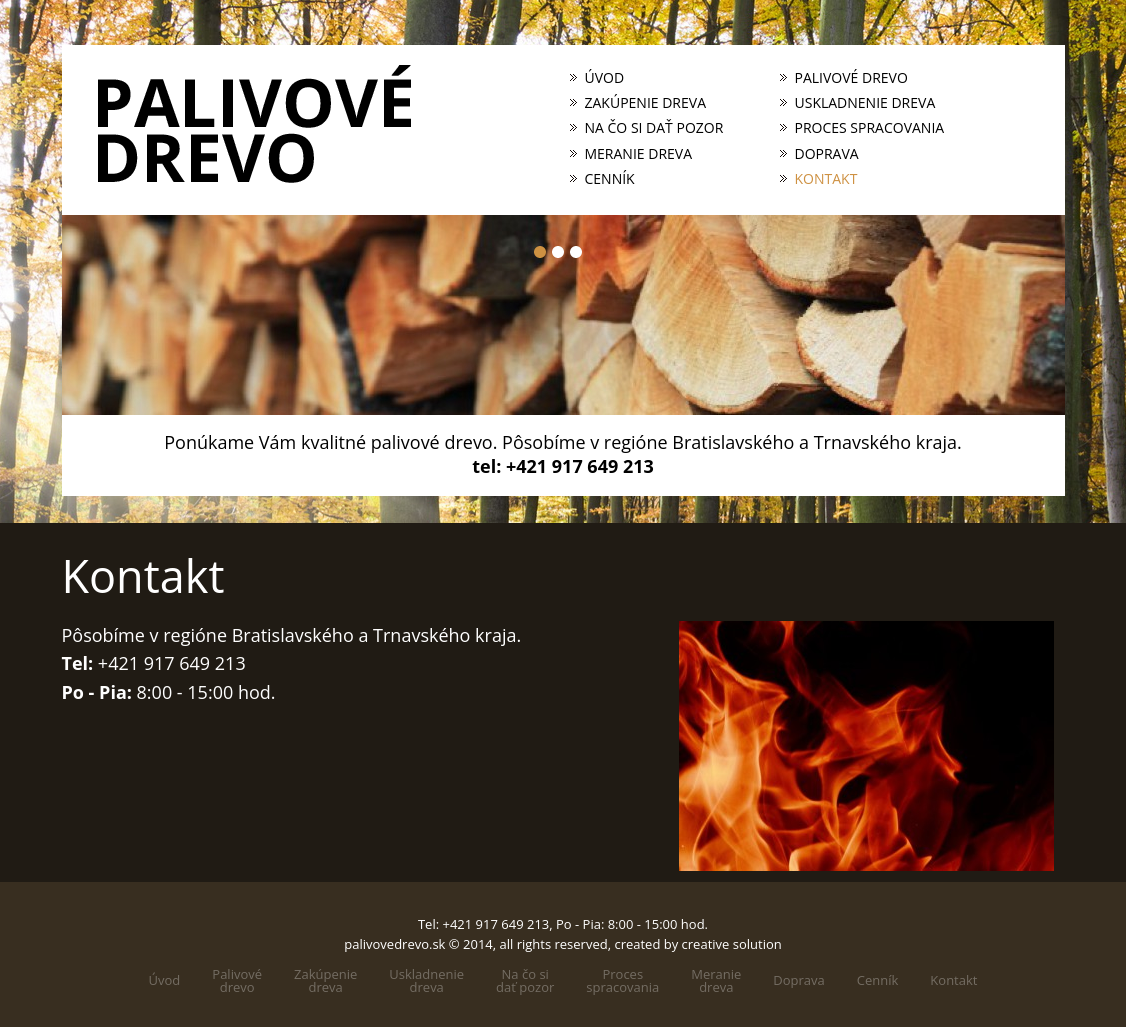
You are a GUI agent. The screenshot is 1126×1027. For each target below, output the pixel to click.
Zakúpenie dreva (646, 103)
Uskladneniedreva (426, 981)
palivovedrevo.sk (394, 944)
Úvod (605, 78)
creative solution (732, 944)
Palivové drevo (851, 78)
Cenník (610, 179)
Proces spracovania (870, 128)
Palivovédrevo (237, 981)
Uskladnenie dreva (865, 103)
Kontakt (826, 179)
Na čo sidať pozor (525, 981)
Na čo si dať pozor (654, 128)
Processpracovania (622, 981)
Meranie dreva (639, 154)
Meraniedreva (716, 981)
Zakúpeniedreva (325, 981)
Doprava (827, 154)
